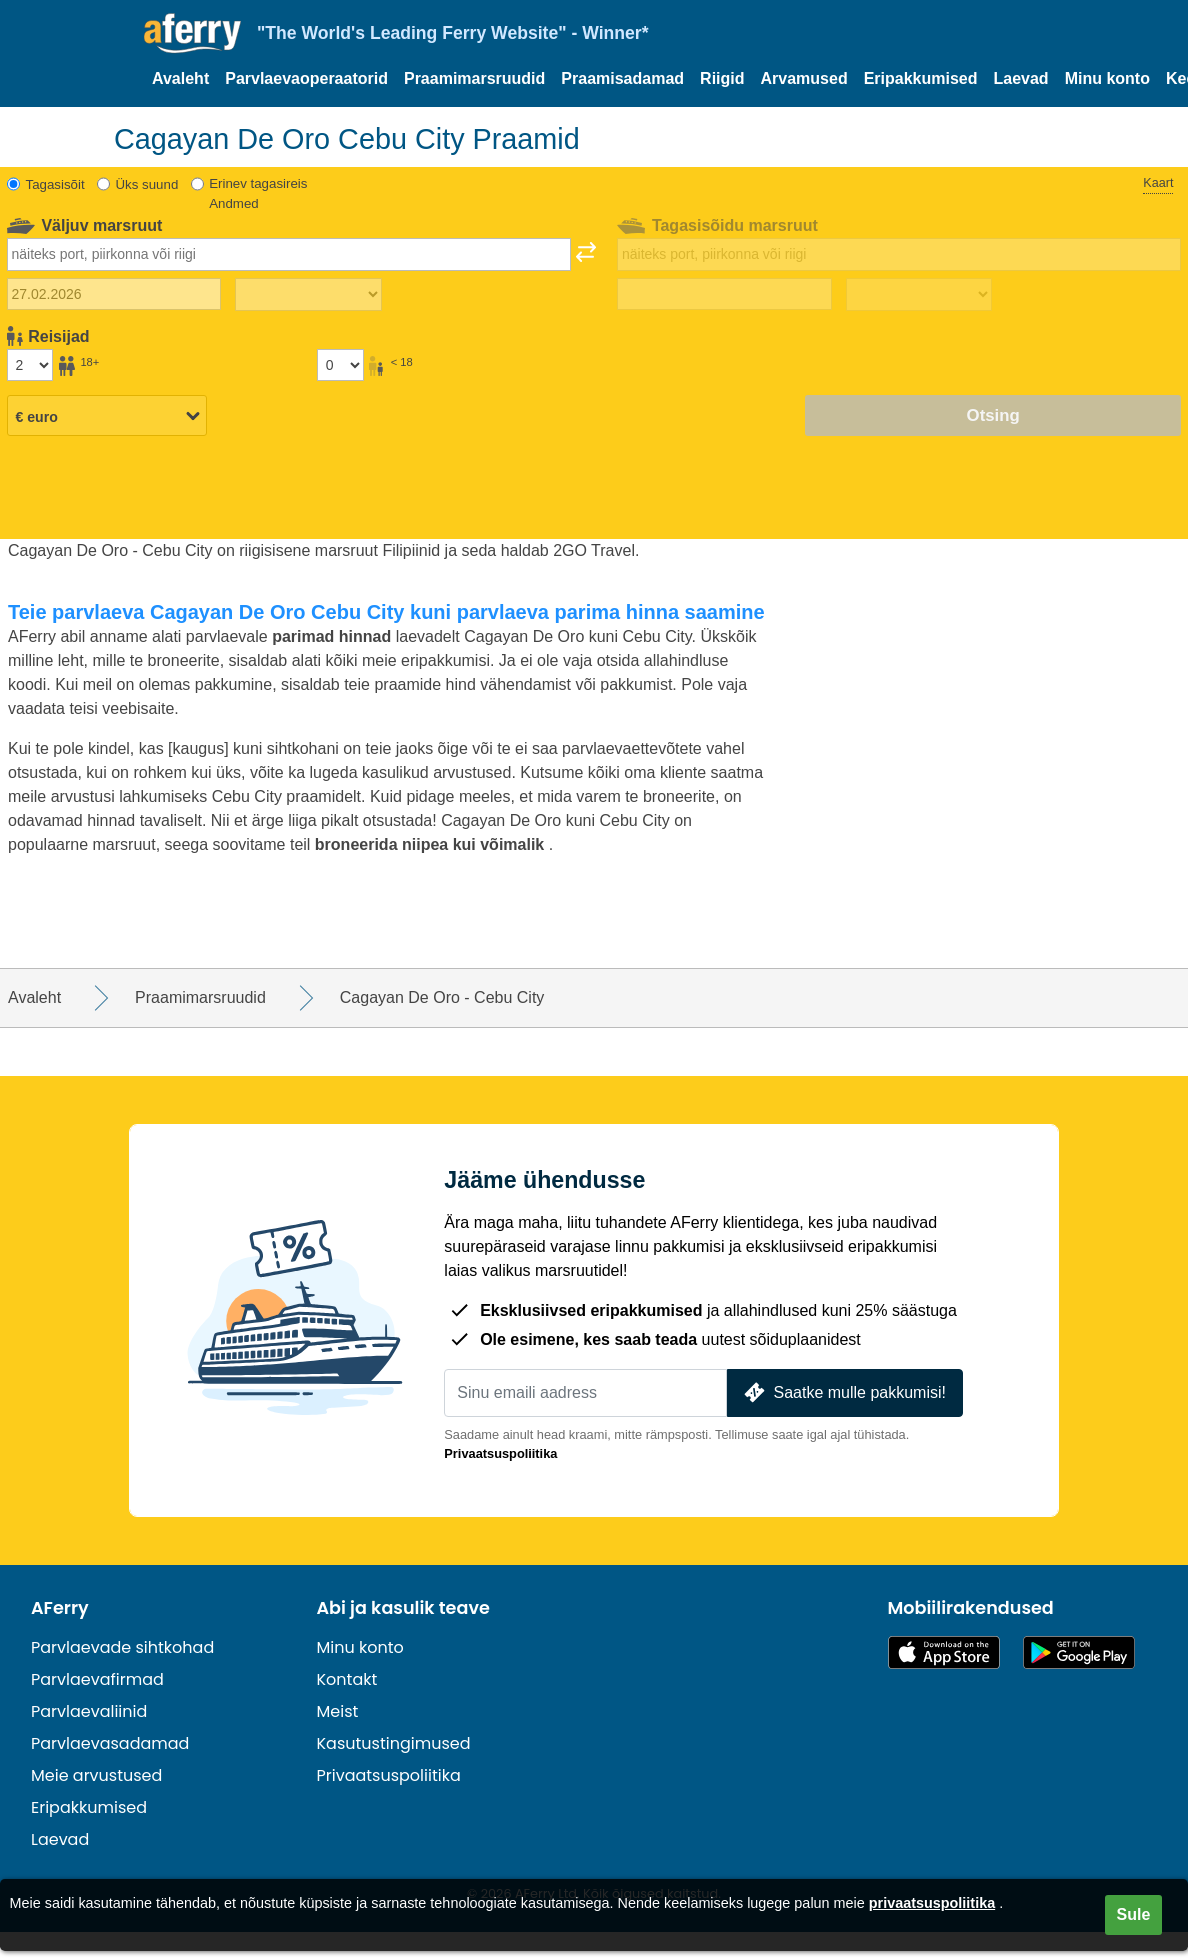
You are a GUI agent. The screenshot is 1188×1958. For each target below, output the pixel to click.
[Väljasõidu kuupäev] (114, 294)
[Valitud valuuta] (107, 417)
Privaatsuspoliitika (500, 1453)
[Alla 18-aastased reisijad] (340, 365)
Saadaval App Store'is (944, 1652)
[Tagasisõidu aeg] (919, 295)
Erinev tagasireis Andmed (258, 193)
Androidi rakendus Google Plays (1079, 1652)
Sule (1134, 1914)
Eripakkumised (921, 78)
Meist (338, 1711)
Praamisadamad (622, 78)
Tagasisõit (55, 184)
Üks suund (146, 184)
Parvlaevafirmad (97, 1679)
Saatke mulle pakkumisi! (843, 1392)
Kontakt (347, 1679)
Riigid (722, 78)
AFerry (60, 1608)
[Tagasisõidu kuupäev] (724, 294)
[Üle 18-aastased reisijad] (30, 365)
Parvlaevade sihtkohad (122, 1647)
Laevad (1021, 78)
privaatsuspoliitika (932, 1903)
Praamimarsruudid (474, 78)
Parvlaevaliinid (89, 1711)
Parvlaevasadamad (110, 1743)
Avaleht (180, 78)
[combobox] (289, 254)
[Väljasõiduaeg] (308, 295)
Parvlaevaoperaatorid (306, 78)
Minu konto (1107, 78)
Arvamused (804, 78)
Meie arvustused (96, 1775)
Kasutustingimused (394, 1743)
